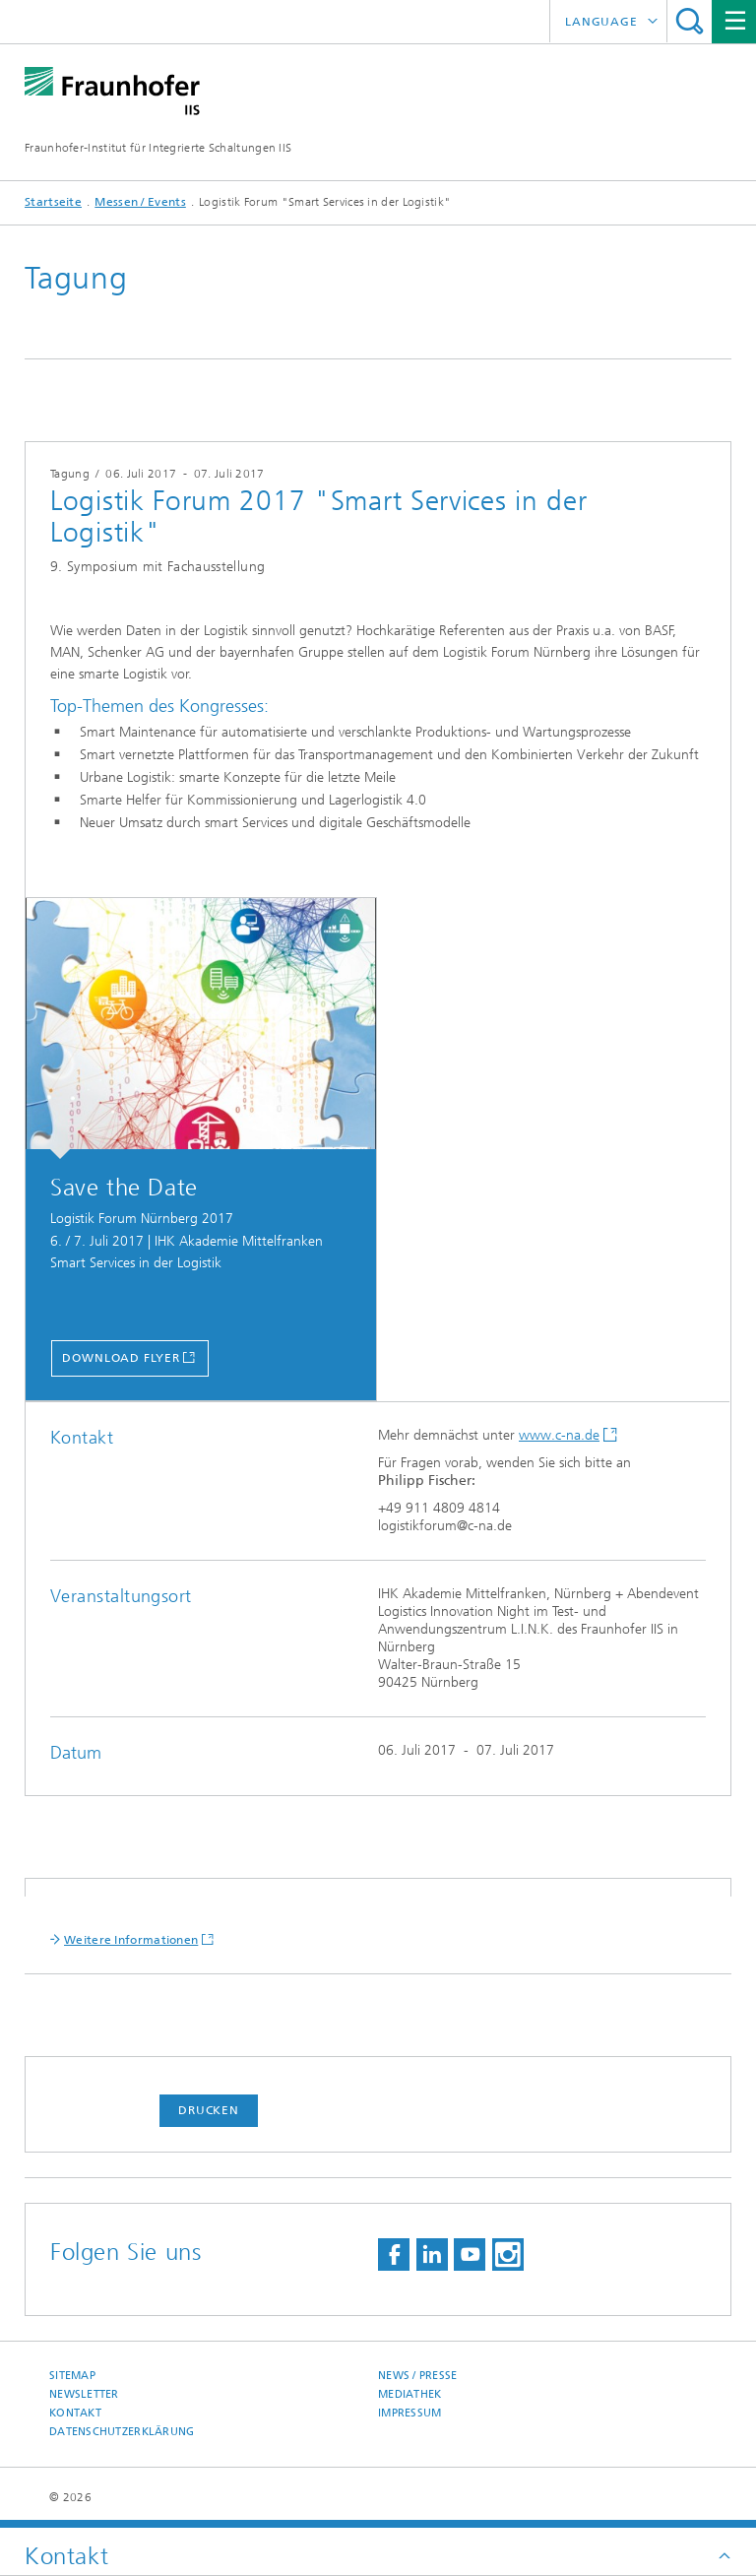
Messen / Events (140, 202)
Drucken (208, 2110)
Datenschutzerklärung (122, 2431)
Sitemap (72, 2375)
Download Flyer (121, 1358)
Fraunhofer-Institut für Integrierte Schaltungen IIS (158, 148)
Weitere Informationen (131, 1940)
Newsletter (84, 2394)
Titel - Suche (689, 21)
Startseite (53, 202)
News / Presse (418, 2375)
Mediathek (409, 2394)
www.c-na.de (559, 1435)
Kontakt (75, 2413)
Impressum (409, 2413)
